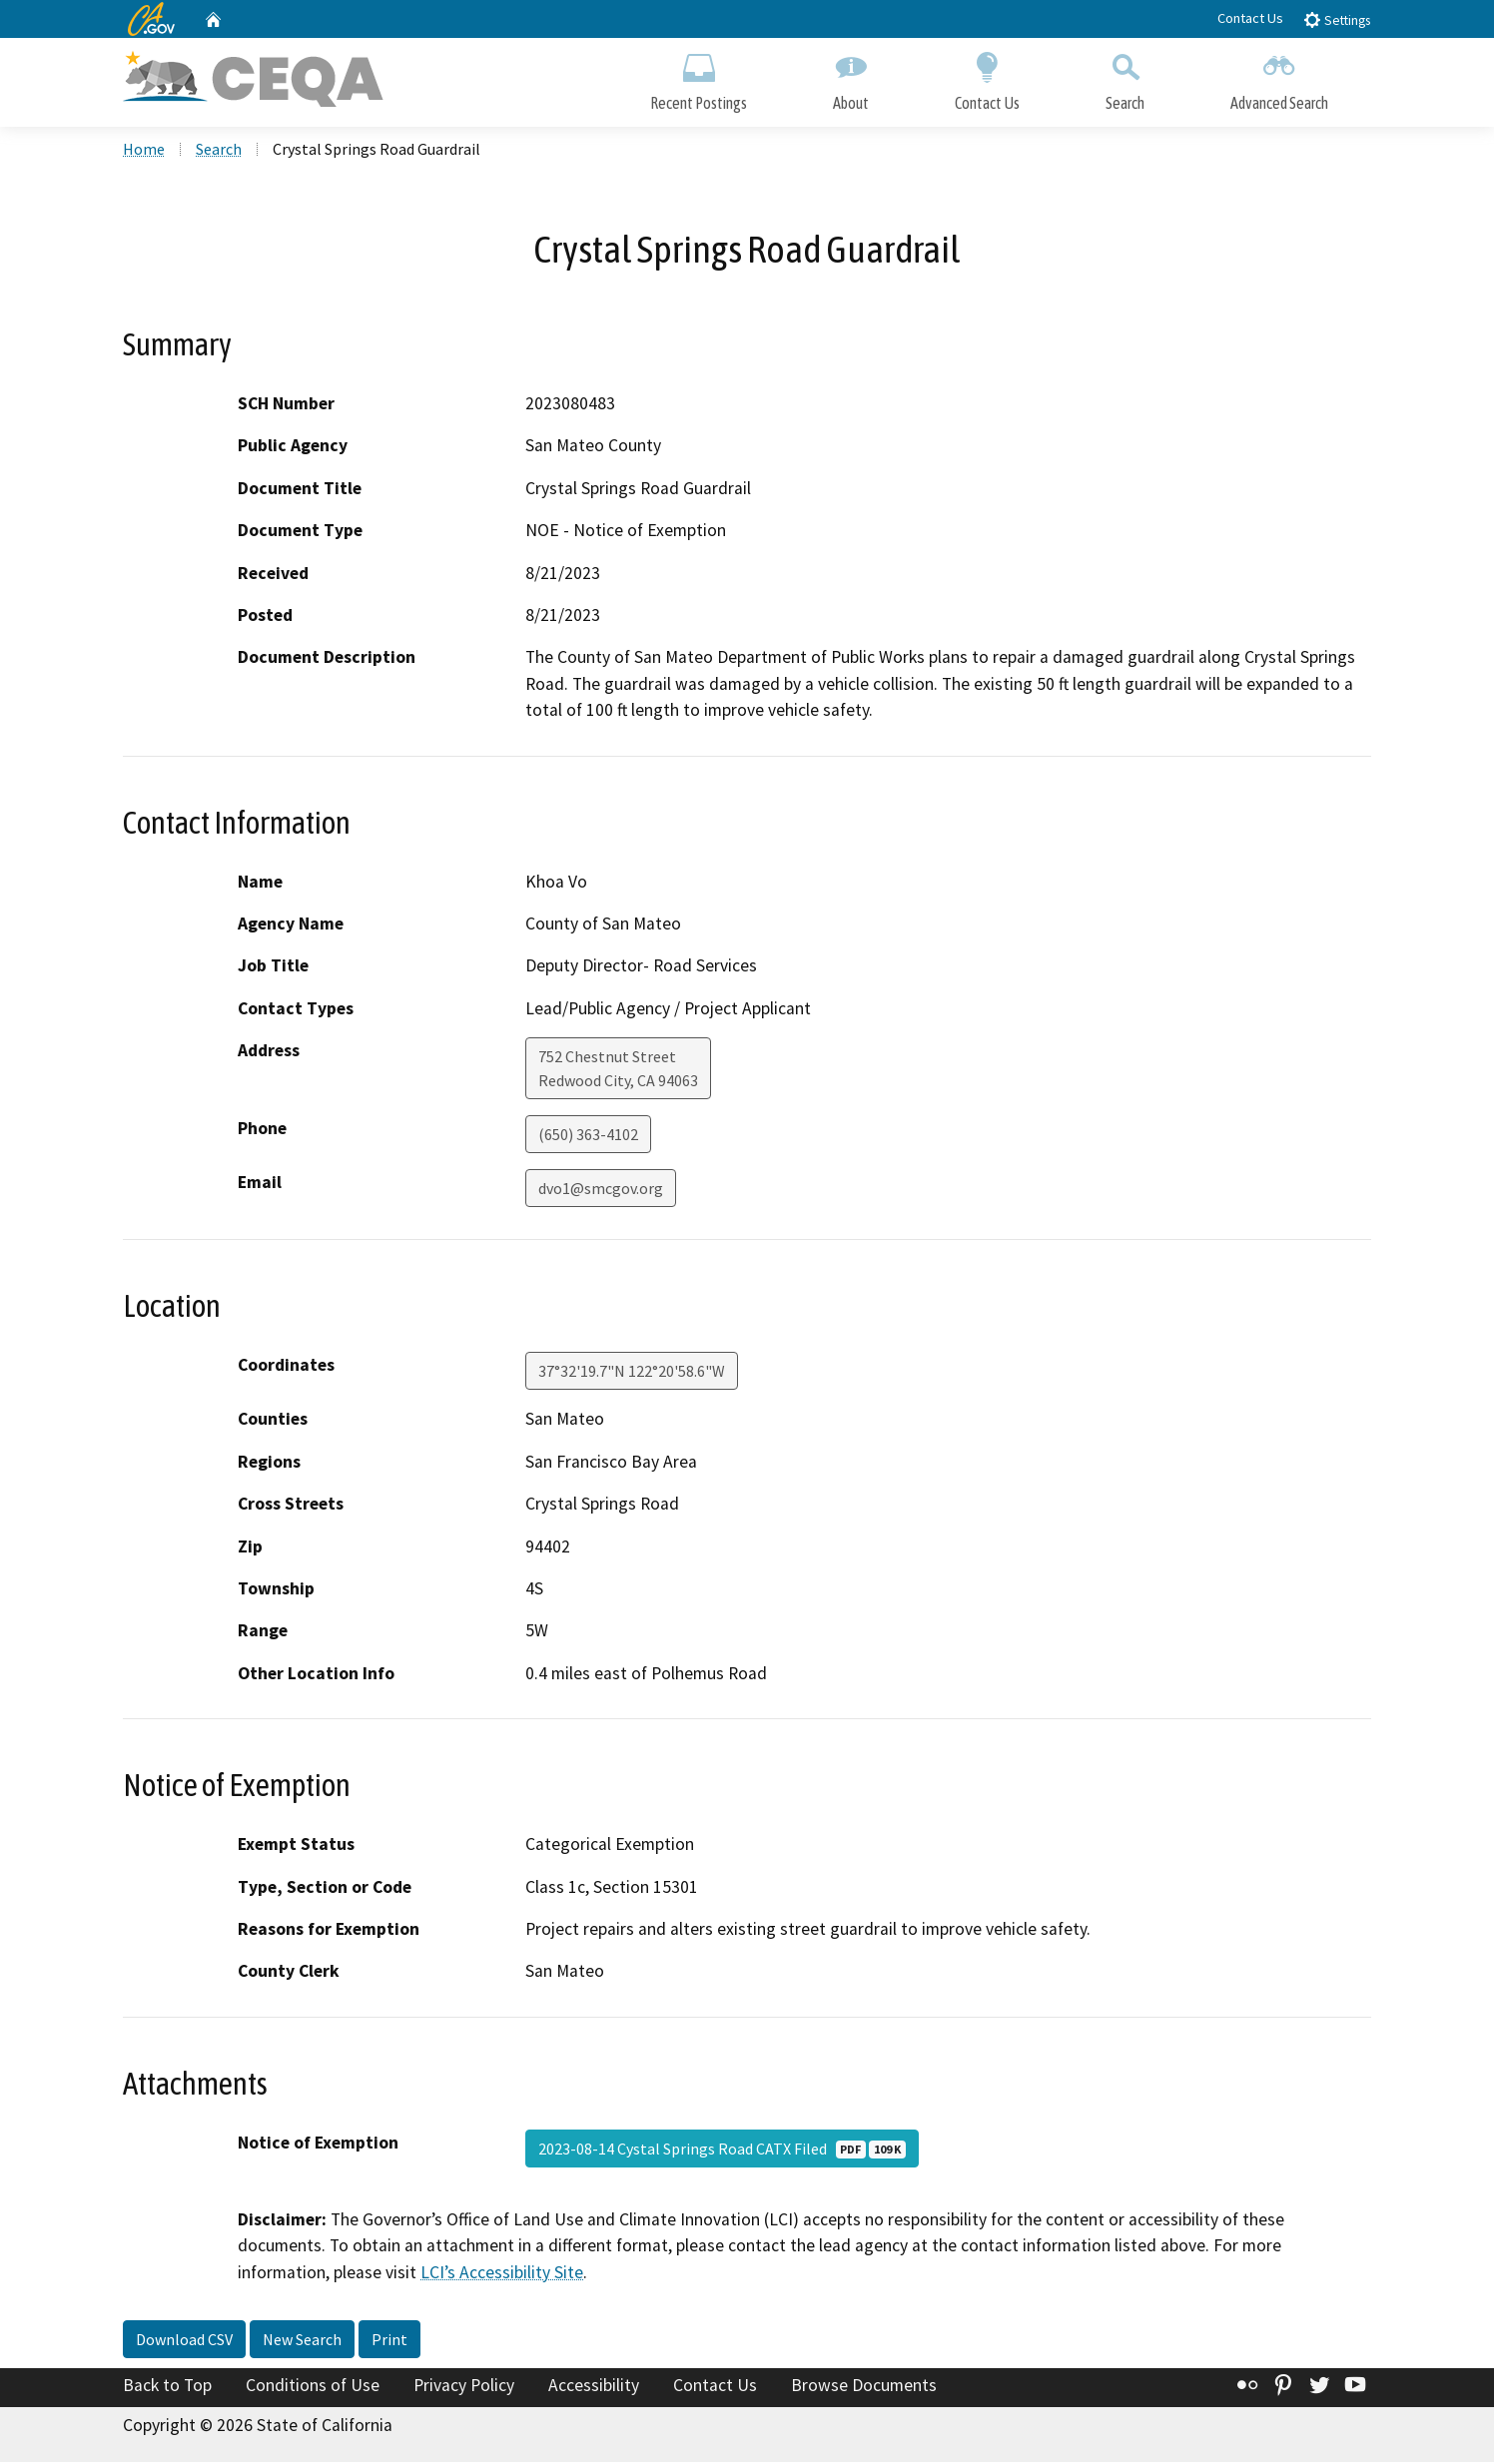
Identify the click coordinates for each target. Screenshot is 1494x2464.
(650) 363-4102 (588, 1136)
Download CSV (184, 2341)
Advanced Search (1279, 77)
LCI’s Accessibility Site (501, 2273)
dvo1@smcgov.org (600, 1190)
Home (144, 151)
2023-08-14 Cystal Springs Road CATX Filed (722, 2150)
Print (389, 2341)
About (851, 77)
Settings (1336, 19)
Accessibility (593, 2387)
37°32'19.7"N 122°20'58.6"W (631, 1373)
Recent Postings (698, 77)
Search (1125, 77)
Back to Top (167, 2387)
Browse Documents (864, 2387)
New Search (302, 2341)
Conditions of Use (312, 2387)
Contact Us (1250, 18)
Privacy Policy (463, 2387)
